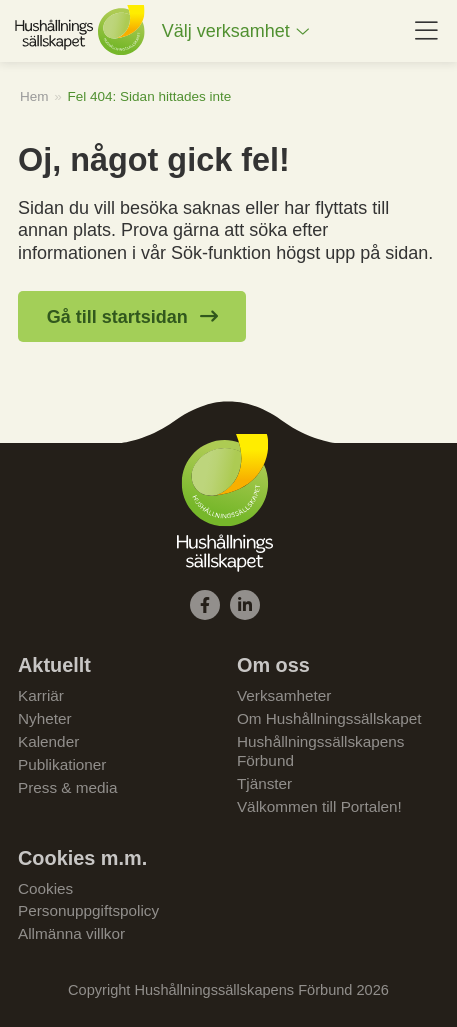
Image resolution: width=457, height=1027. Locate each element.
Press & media (67, 787)
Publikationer (62, 764)
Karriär (41, 695)
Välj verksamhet (226, 31)
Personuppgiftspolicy (88, 910)
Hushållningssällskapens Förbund (321, 751)
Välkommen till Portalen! (319, 806)
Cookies (45, 888)
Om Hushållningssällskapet (329, 718)
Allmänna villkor (71, 933)
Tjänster (264, 783)
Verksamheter (284, 695)
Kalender (48, 741)
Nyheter (45, 718)
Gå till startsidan (117, 317)
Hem (34, 96)
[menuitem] (236, 31)
